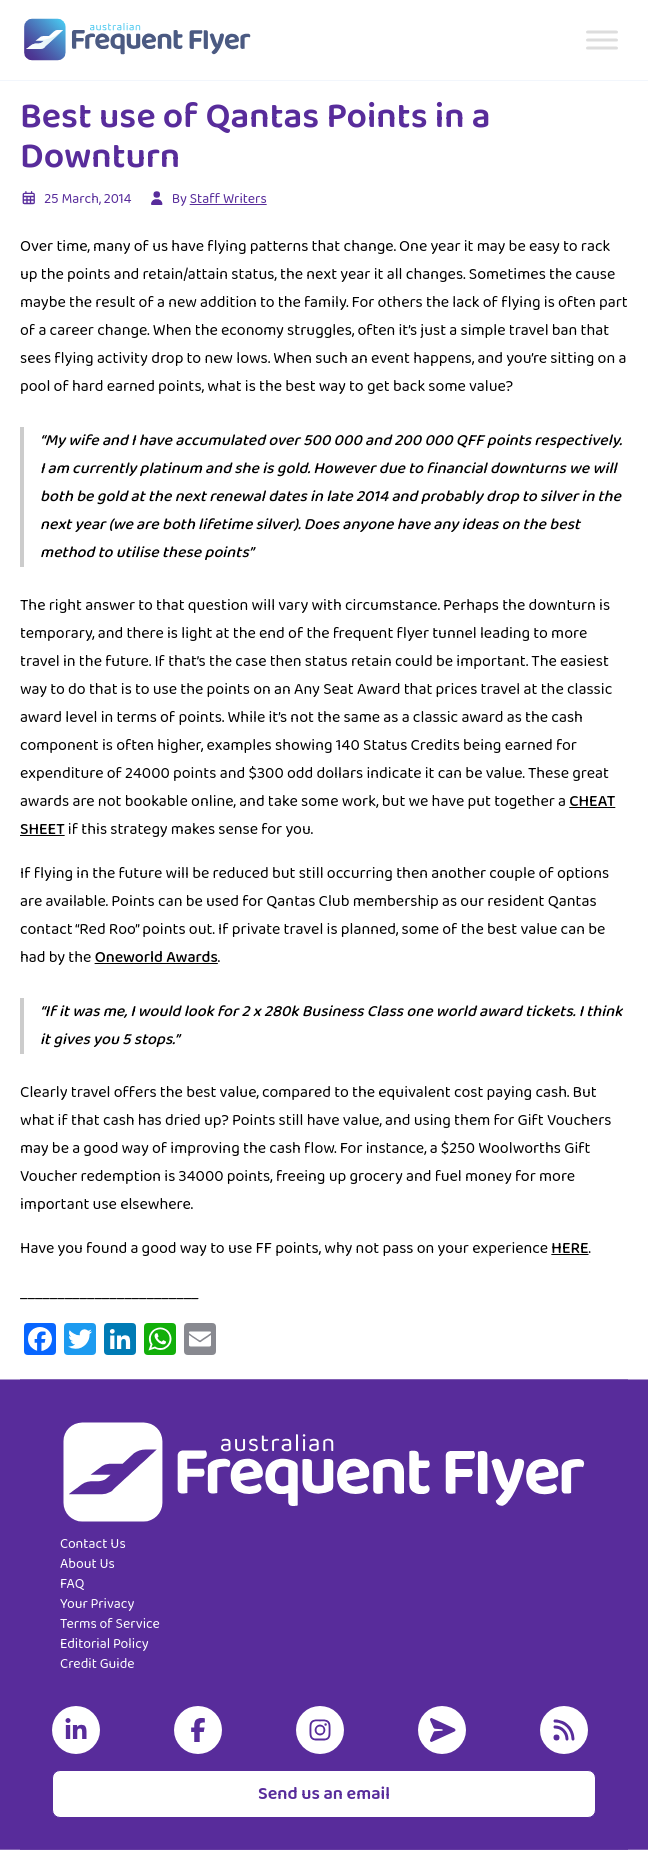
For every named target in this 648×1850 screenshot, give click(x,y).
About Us (87, 1564)
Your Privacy (97, 1604)
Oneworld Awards (156, 957)
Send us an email (324, 1794)
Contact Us (93, 1544)
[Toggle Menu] (602, 39)
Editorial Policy (104, 1644)
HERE (569, 1248)
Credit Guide (97, 1664)
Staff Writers (228, 199)
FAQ (72, 1584)
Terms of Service (110, 1624)
